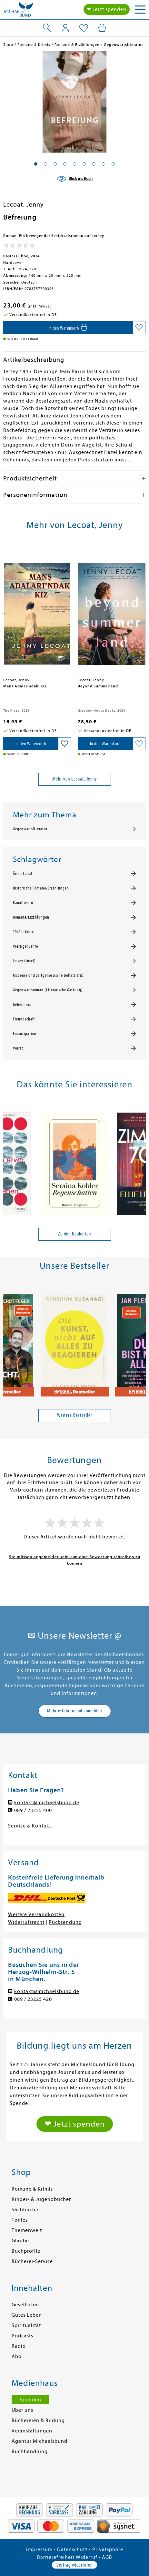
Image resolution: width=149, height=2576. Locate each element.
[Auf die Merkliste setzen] (139, 327)
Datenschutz (72, 2549)
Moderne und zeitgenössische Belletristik (48, 975)
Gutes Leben (27, 2315)
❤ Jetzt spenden (106, 9)
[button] (35, 164)
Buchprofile (26, 2251)
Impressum (39, 2549)
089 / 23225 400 (33, 1810)
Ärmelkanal (22, 873)
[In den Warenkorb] (68, 327)
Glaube (20, 2241)
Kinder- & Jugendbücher (41, 2199)
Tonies (20, 2220)
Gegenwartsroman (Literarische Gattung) (48, 990)
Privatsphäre (107, 2549)
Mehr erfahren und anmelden (74, 1711)
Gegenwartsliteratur (30, 829)
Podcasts (22, 2336)
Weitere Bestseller (74, 1415)
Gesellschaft (26, 2305)
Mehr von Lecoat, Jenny (74, 779)
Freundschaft (24, 1019)
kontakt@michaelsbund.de (46, 1802)
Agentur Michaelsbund (39, 2441)
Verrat (18, 1048)
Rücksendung (65, 1922)
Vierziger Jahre (25, 946)
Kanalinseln (23, 902)
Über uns (22, 2410)
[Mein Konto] (65, 28)
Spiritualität (26, 2325)
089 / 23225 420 (33, 1999)
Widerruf (86, 2557)
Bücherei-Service (32, 2261)
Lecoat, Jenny (23, 204)
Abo (17, 2356)
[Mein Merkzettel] (83, 28)
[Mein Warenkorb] (102, 28)
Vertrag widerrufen (74, 2565)
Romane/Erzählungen (31, 917)
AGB (107, 2557)
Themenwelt (27, 2230)
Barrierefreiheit (55, 2557)
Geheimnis (22, 1004)
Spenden (30, 2400)
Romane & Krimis (32, 2189)
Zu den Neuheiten (74, 1234)
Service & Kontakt (29, 1826)
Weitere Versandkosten (36, 1914)
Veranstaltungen (32, 2431)
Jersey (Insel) (24, 961)
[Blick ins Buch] (74, 179)
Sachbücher (26, 2210)
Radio (19, 2346)
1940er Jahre (23, 931)
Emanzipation (24, 1033)
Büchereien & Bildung (38, 2420)
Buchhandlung (30, 2451)
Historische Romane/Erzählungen (41, 888)
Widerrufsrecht (26, 1922)
